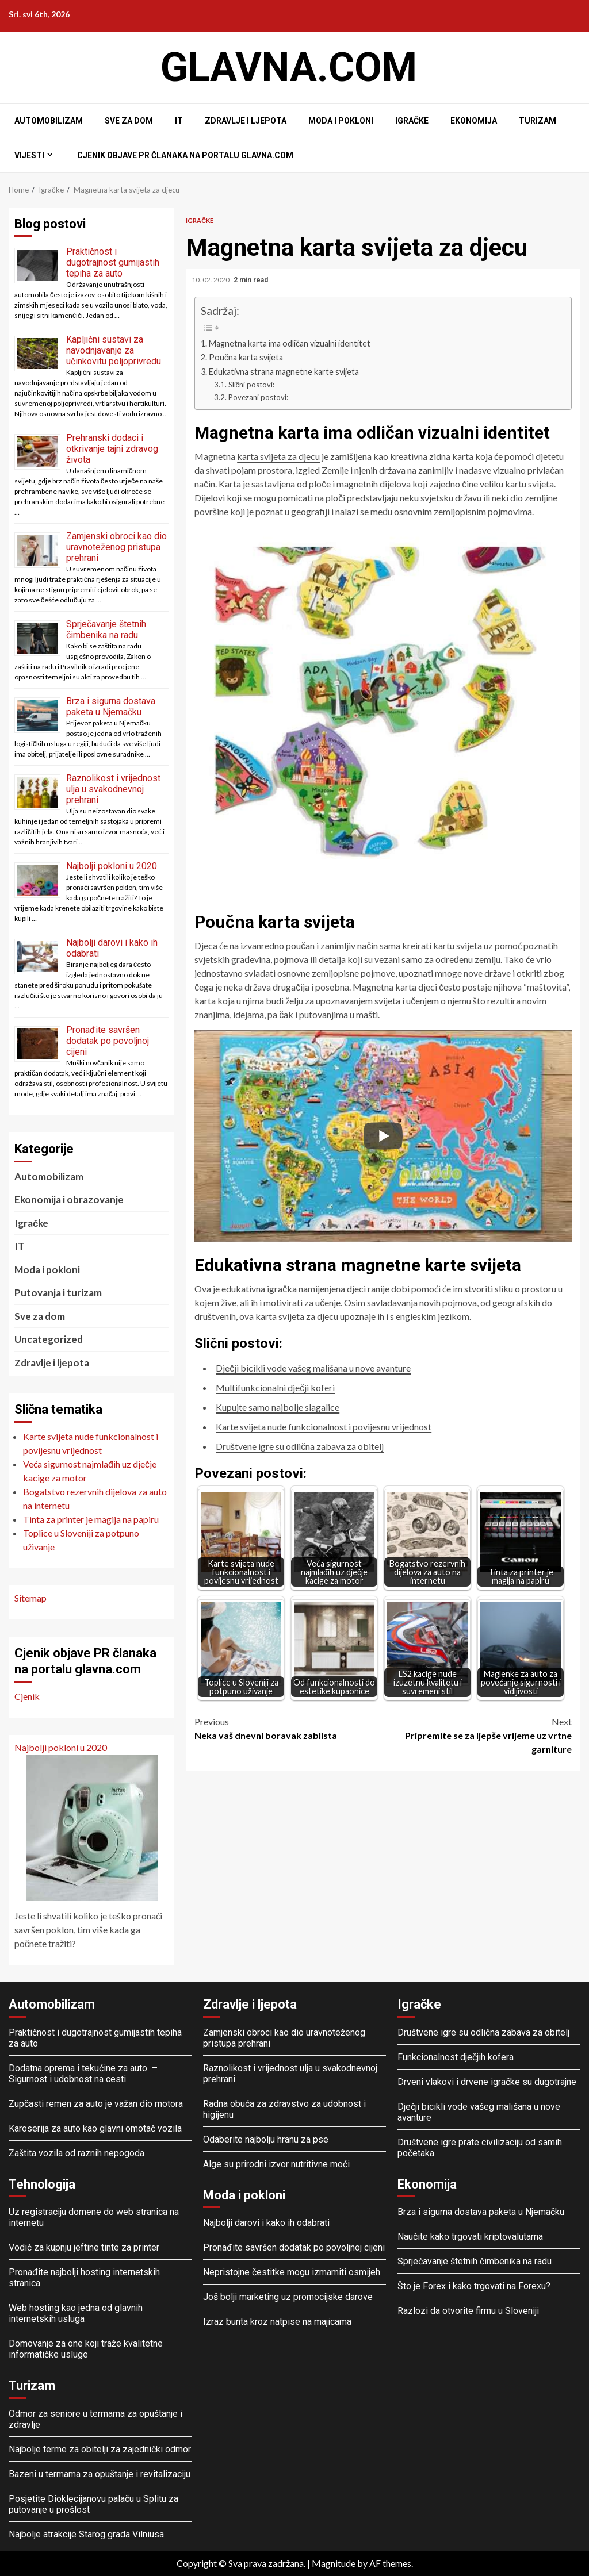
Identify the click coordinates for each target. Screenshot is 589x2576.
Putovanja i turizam (58, 1293)
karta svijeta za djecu (278, 456)
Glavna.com (288, 67)
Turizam (537, 120)
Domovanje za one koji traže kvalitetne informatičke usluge (86, 2349)
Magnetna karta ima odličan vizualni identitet (289, 343)
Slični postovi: (251, 384)
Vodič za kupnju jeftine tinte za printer (84, 2247)
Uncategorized (48, 1339)
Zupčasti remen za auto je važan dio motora (96, 2103)
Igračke (412, 120)
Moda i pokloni (340, 120)
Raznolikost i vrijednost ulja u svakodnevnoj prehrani (113, 789)
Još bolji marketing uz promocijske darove (288, 2296)
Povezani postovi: (258, 397)
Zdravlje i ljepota (245, 120)
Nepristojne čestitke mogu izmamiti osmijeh (291, 2272)
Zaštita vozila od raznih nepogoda (76, 2153)
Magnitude (333, 2563)
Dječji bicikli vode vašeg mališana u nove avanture (313, 1367)
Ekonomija (473, 120)
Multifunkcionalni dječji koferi (275, 1387)
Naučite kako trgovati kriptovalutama (470, 2236)
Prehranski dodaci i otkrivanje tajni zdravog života (112, 448)
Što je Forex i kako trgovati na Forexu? (473, 2286)
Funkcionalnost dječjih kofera (455, 2057)
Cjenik (27, 1696)
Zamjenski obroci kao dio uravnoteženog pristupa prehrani (116, 547)
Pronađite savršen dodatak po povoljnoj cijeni (107, 1040)
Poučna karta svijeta (246, 357)
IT (179, 120)
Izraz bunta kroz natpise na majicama (277, 2321)
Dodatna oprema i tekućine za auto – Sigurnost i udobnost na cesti (84, 2073)
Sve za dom (129, 120)
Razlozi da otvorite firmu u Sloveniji (468, 2310)
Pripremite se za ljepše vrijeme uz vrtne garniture (477, 1735)
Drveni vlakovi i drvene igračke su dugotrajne (486, 2081)
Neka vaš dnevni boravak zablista (288, 1728)
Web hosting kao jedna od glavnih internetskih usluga (76, 2313)
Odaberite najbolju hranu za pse (265, 2139)
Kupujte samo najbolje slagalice (277, 1407)
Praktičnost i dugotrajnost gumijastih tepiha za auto (112, 262)
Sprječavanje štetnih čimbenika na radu (106, 629)
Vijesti (29, 155)
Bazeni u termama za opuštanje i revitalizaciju (99, 2473)
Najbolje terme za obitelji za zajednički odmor (100, 2449)
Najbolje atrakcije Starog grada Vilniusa (86, 2534)
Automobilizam (48, 120)
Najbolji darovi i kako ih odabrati (266, 2222)
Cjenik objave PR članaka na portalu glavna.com (185, 155)
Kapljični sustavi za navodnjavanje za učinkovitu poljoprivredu (113, 350)
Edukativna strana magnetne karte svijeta (284, 372)
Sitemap (30, 1597)
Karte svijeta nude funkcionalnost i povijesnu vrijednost (323, 1426)
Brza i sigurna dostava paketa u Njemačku (110, 706)
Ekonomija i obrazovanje (69, 1199)
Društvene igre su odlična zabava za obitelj (300, 1446)
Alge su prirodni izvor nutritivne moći (276, 2164)
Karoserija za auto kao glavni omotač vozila (95, 2128)
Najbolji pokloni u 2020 (111, 866)
